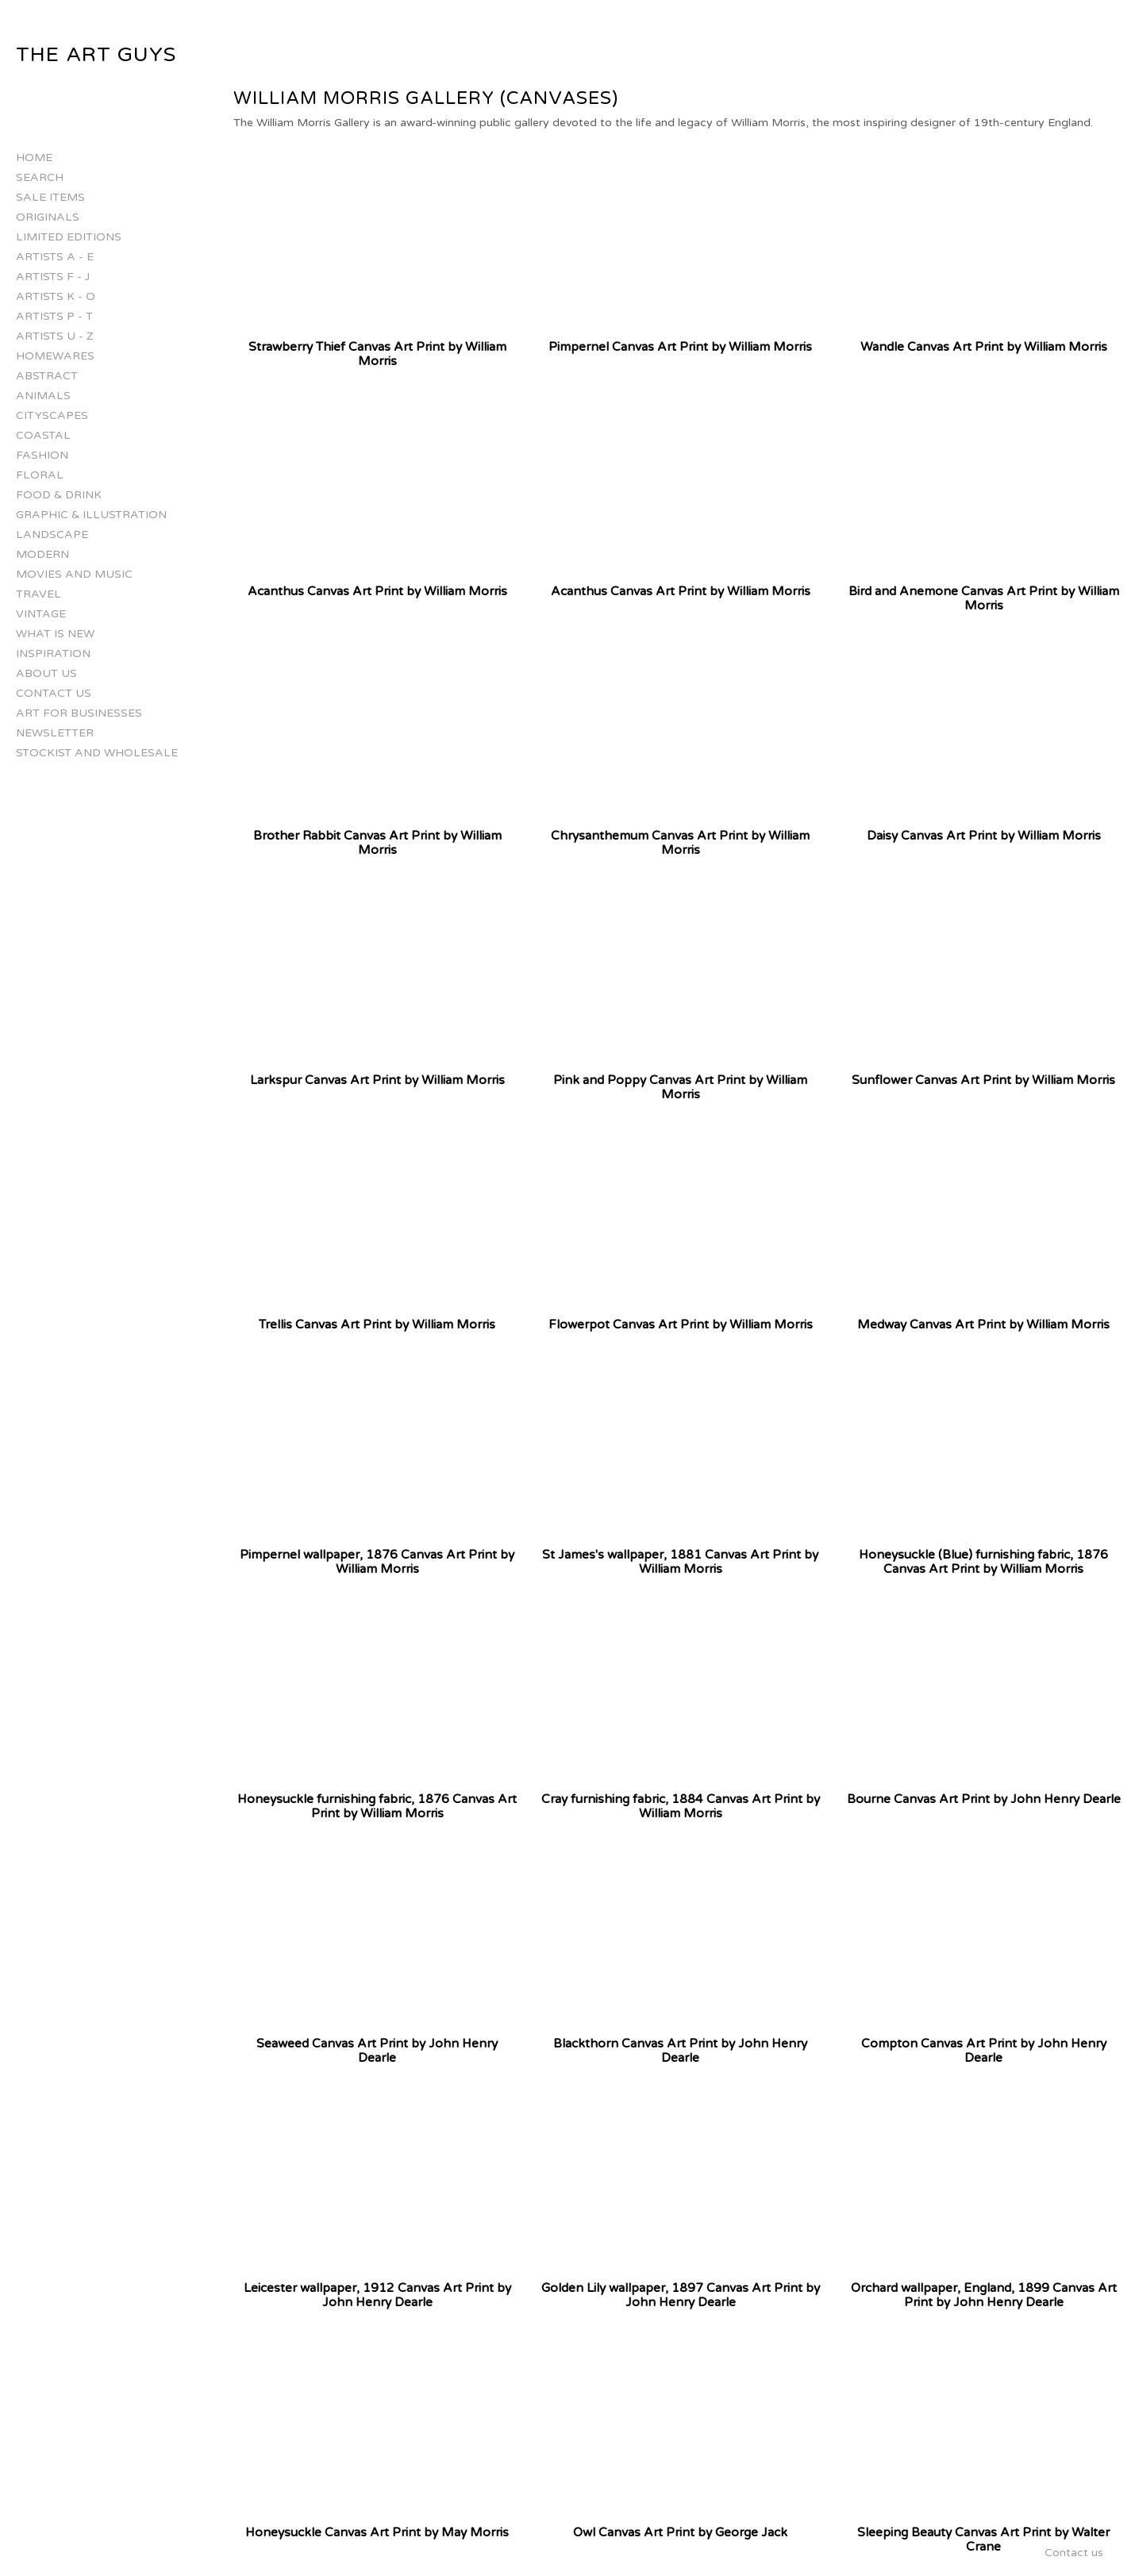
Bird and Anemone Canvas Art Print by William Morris (984, 598)
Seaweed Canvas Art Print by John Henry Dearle (377, 2050)
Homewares (55, 356)
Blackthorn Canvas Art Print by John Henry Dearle (680, 2050)
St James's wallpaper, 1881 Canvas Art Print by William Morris (680, 1562)
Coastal (43, 435)
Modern (42, 554)
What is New (55, 633)
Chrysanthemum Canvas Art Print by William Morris (680, 843)
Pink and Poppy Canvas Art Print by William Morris (680, 1087)
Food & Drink (59, 495)
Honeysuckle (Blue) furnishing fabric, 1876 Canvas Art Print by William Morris (983, 1562)
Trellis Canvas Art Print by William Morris (377, 1324)
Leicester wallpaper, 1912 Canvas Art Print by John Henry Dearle (377, 2295)
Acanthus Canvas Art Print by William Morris (377, 591)
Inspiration (53, 653)
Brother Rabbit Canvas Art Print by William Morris (377, 843)
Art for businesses (79, 713)
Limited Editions (68, 237)
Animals (43, 395)
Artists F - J (53, 276)
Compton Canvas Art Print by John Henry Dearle (983, 2050)
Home (34, 157)
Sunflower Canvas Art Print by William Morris (983, 1080)
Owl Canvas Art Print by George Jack (680, 2532)
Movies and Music (74, 574)
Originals (47, 217)
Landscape (52, 534)
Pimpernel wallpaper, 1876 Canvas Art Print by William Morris (377, 1562)
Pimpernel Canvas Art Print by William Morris (680, 347)
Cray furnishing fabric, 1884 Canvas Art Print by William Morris (680, 1806)
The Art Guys (96, 55)
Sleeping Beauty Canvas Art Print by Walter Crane (983, 2539)
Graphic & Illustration (91, 514)
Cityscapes (52, 415)
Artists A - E (55, 256)
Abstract (47, 376)
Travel (38, 594)
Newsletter (55, 733)
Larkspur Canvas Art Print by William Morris (377, 1080)
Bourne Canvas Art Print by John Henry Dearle (984, 1799)
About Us (46, 673)
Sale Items (50, 197)
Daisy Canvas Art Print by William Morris (984, 836)
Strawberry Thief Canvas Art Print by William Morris (377, 354)
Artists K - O (55, 296)
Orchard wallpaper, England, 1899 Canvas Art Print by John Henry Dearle (984, 2295)
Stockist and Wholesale (97, 752)
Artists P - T (54, 316)
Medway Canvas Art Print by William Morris (983, 1324)
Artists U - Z (55, 336)
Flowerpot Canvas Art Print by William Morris (680, 1324)
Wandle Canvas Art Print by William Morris (983, 347)
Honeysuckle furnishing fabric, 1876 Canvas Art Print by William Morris (377, 1806)
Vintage (41, 614)
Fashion (42, 455)
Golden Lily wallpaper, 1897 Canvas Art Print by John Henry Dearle (680, 2295)
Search (40, 177)
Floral (40, 475)
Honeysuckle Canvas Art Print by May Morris (377, 2532)
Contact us (53, 693)
